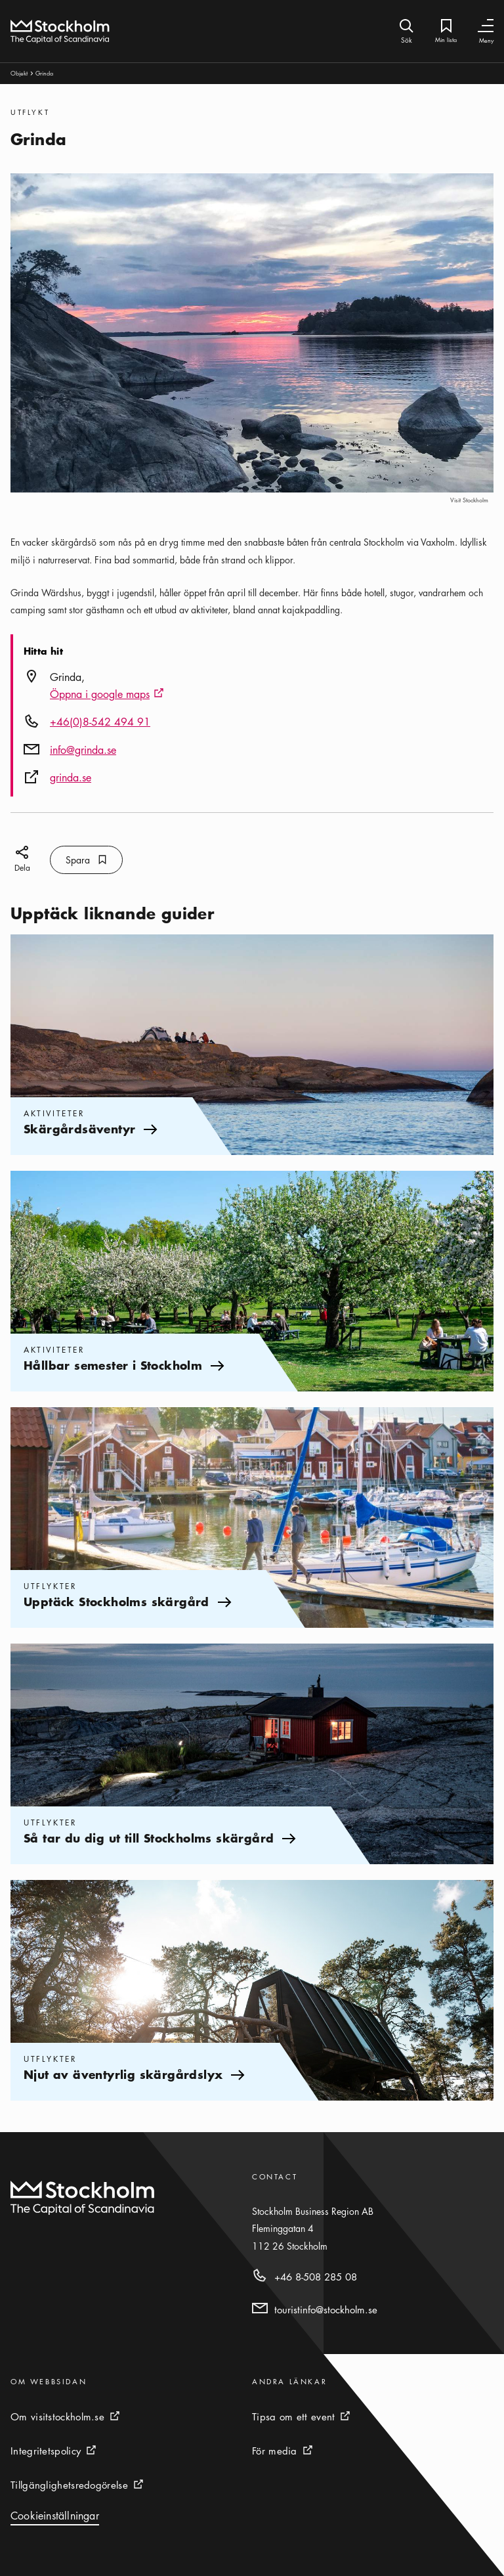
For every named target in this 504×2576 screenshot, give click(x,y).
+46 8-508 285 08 (315, 2276)
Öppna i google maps (107, 695)
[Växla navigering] (486, 26)
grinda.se (70, 777)
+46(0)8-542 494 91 (100, 721)
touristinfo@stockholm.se (325, 2309)
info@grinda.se (83, 750)
